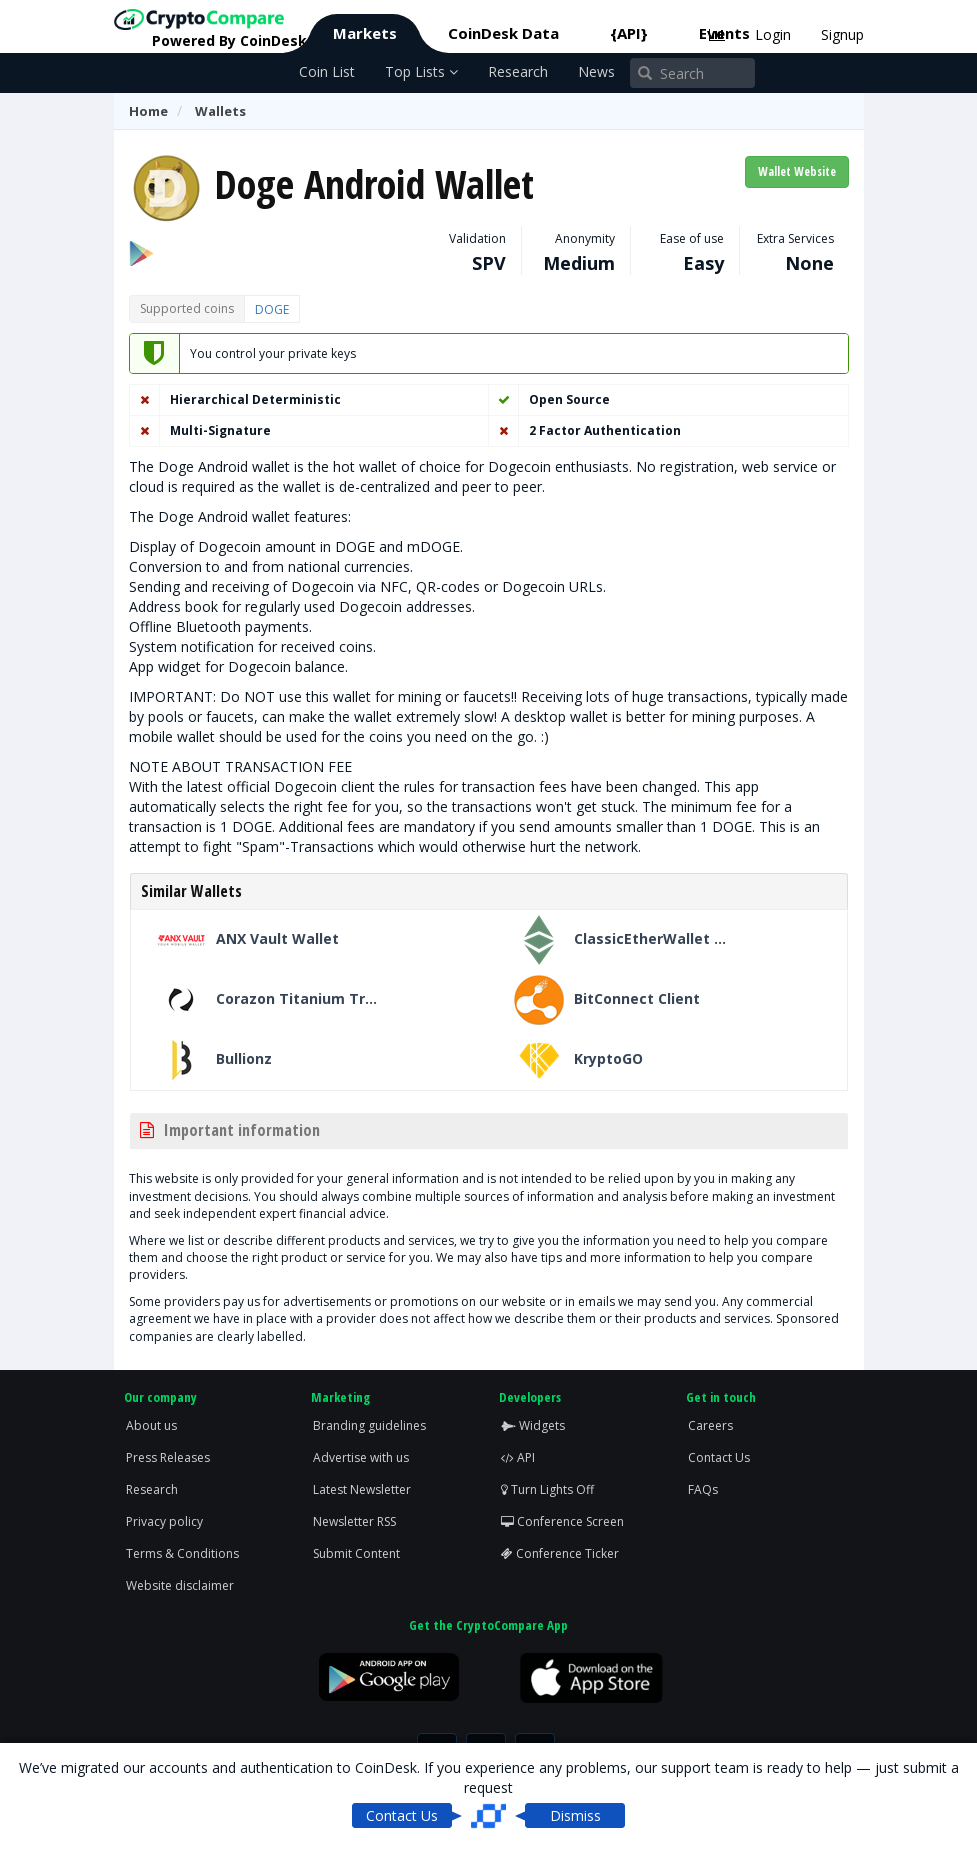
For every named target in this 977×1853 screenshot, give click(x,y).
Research (518, 71)
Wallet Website (797, 171)
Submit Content (356, 1553)
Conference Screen (562, 1521)
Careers (710, 1425)
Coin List (327, 71)
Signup (842, 34)
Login (773, 34)
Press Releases (168, 1457)
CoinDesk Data (503, 33)
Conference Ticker (560, 1553)
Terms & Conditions (182, 1553)
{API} (629, 33)
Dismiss (575, 1815)
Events (724, 33)
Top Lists (421, 71)
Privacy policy (164, 1521)
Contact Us (719, 1457)
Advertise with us (361, 1457)
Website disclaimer (180, 1585)
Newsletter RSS (354, 1521)
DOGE (272, 309)
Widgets (533, 1425)
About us (151, 1425)
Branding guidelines (369, 1425)
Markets (365, 33)
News (596, 71)
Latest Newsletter (362, 1489)
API (518, 1457)
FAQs (703, 1489)
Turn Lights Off (547, 1489)
